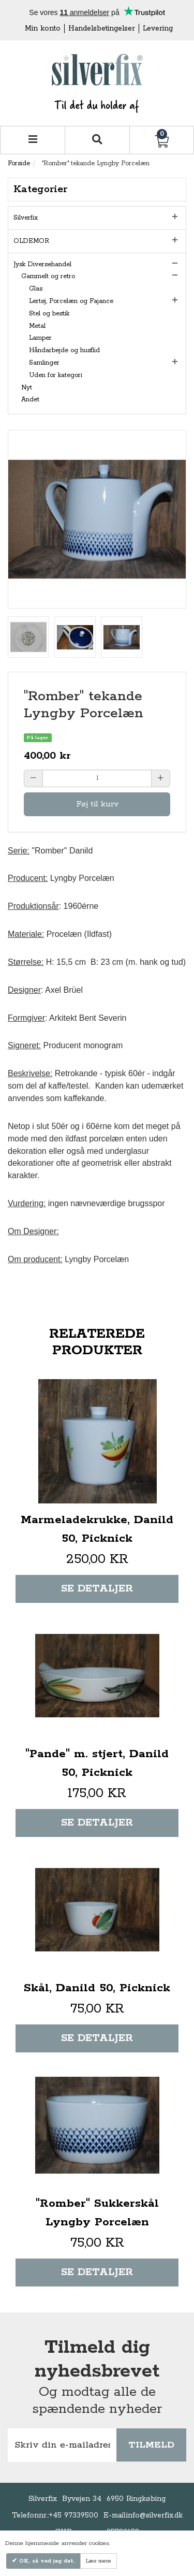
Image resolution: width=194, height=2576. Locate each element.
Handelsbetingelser (101, 28)
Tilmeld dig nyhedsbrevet (97, 2359)
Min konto (43, 28)
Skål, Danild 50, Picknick (97, 1988)
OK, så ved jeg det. (46, 2561)
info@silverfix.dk (154, 2515)
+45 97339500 (73, 2515)
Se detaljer (97, 1588)
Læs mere (98, 2561)
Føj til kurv (97, 804)
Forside (19, 163)
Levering (158, 28)
